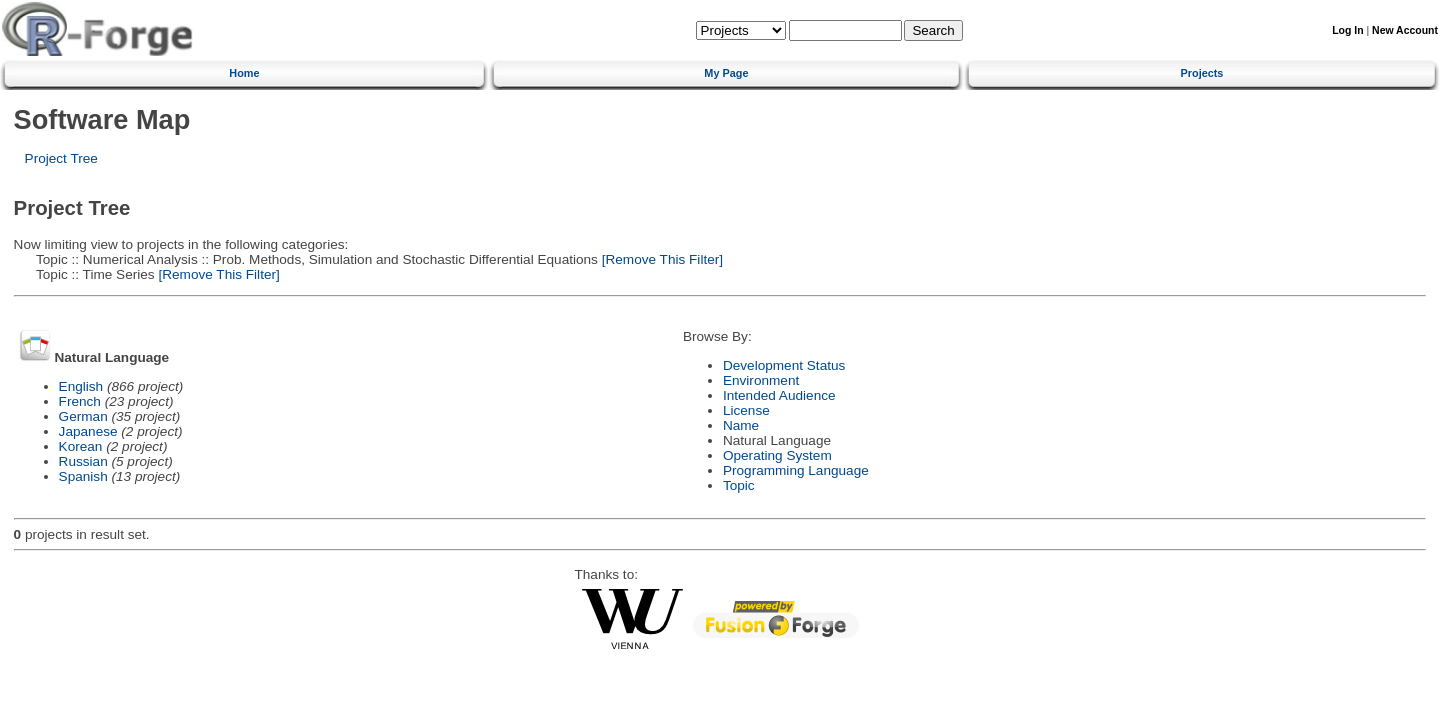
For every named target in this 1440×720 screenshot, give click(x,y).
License (746, 410)
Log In (1347, 30)
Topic (739, 485)
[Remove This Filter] (660, 259)
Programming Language (796, 470)
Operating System (777, 455)
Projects (1202, 73)
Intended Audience (779, 395)
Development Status (784, 365)
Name (741, 425)
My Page (726, 73)
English (81, 386)
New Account (1405, 30)
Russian (83, 461)
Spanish (83, 476)
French (80, 401)
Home (244, 73)
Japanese (88, 431)
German (83, 416)
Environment (761, 380)
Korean (81, 446)
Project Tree (61, 158)
